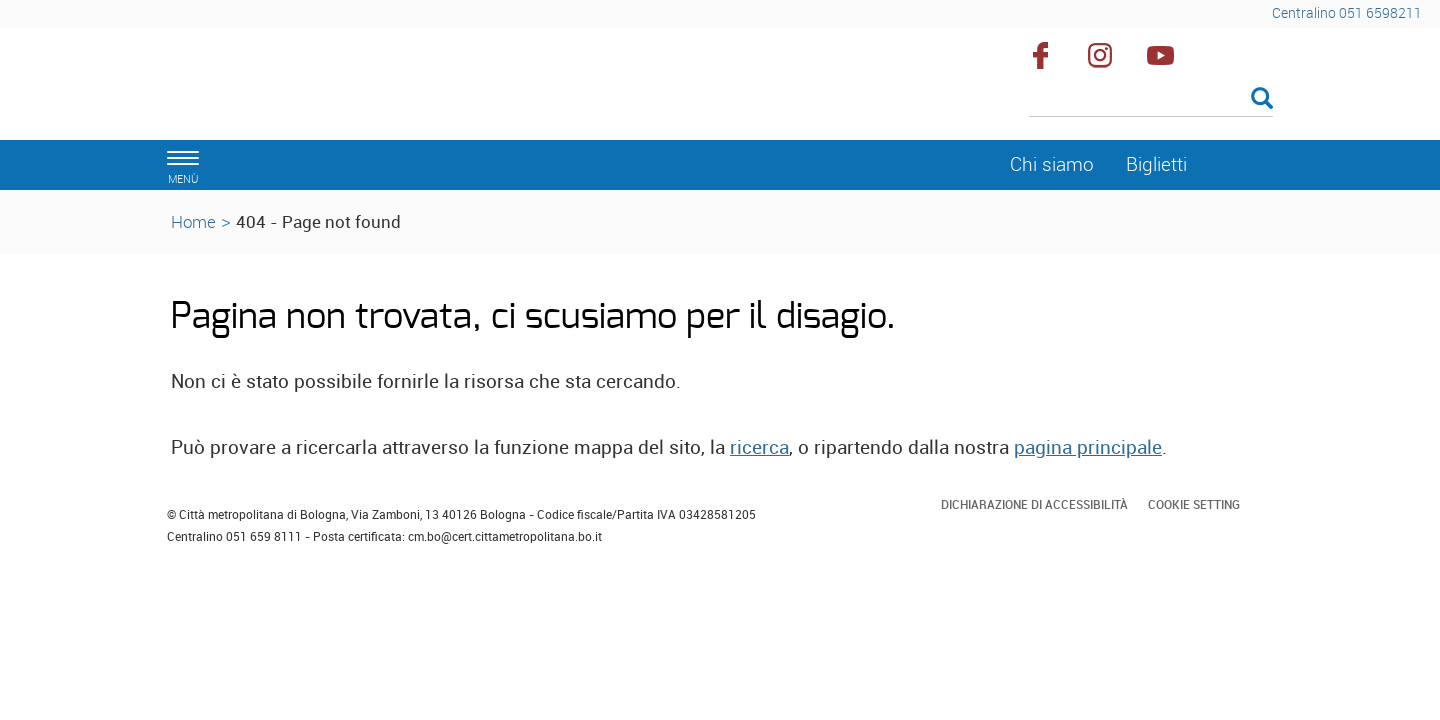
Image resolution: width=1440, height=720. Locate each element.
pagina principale (1088, 447)
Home (193, 221)
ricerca (759, 447)
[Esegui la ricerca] (1262, 99)
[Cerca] (1151, 100)
